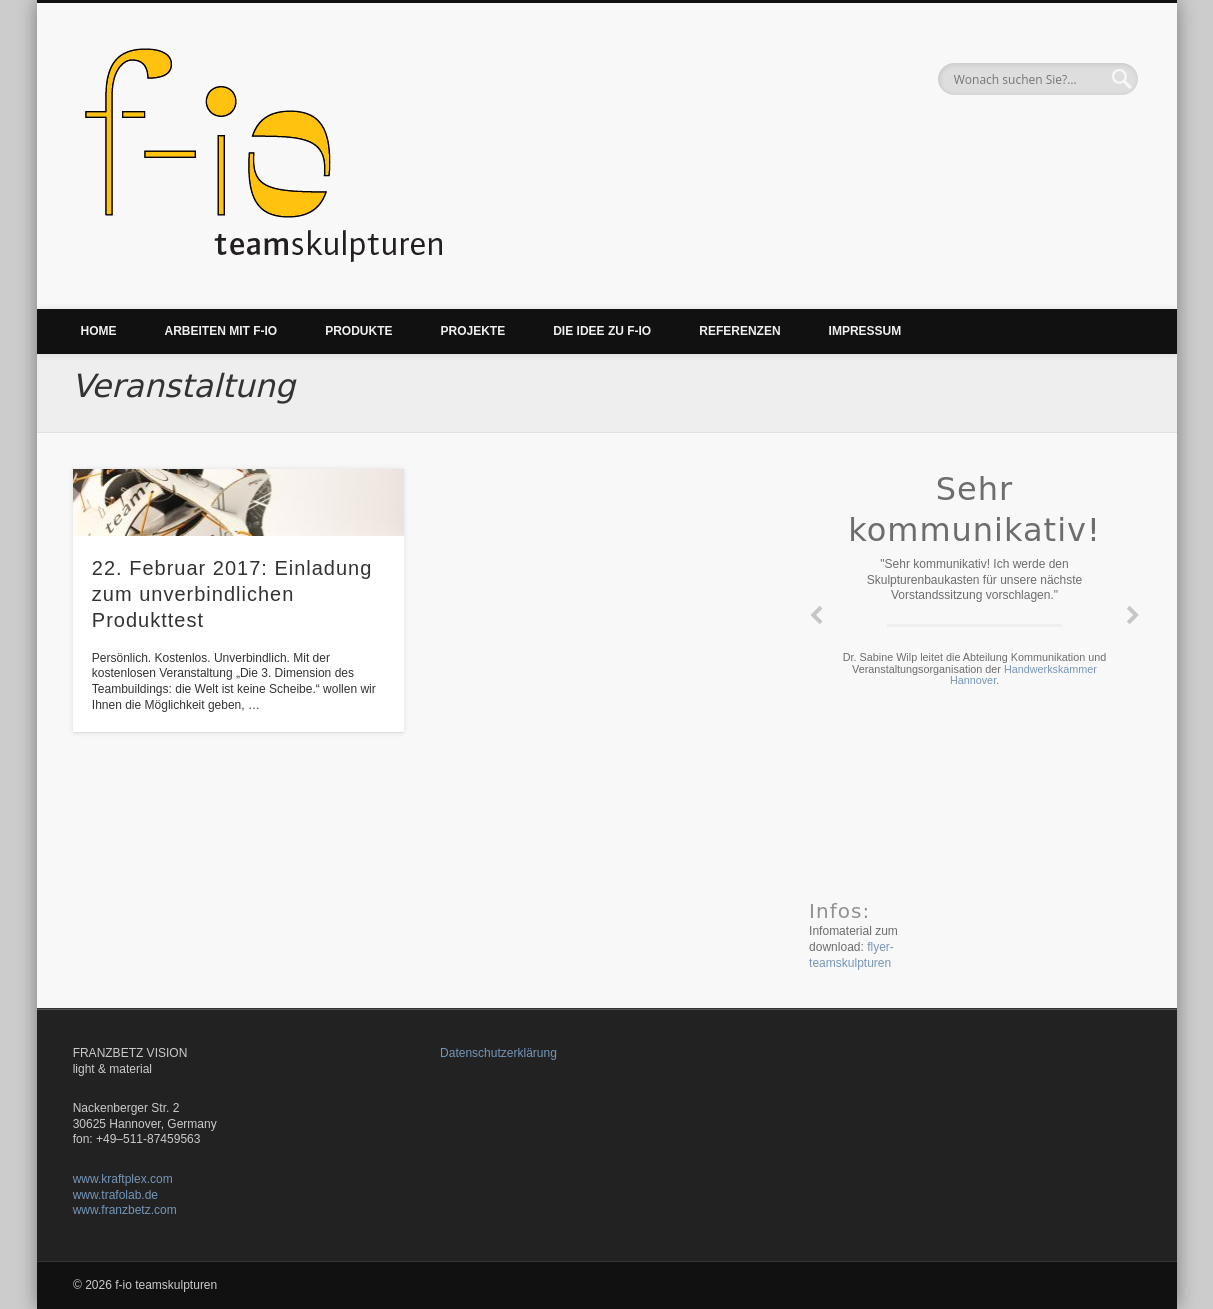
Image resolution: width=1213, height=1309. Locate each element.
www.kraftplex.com (123, 1179)
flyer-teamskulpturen (851, 955)
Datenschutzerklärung (498, 1053)
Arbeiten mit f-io (221, 331)
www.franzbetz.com (125, 1210)
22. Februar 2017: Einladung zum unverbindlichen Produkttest (232, 594)
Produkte (358, 331)
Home (99, 331)
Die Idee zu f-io (602, 331)
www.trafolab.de (115, 1195)
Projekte (473, 331)
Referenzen (739, 331)
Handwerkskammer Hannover (1023, 675)
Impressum (865, 331)
